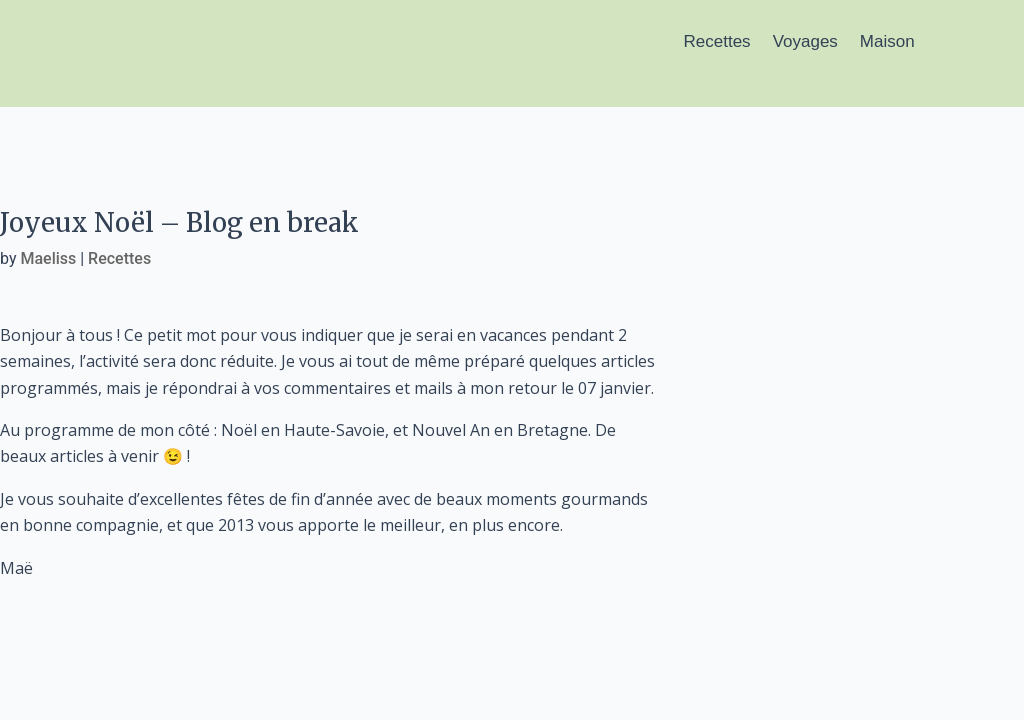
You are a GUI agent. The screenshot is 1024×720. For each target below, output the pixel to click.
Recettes (717, 42)
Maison (887, 42)
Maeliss (48, 258)
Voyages (805, 42)
